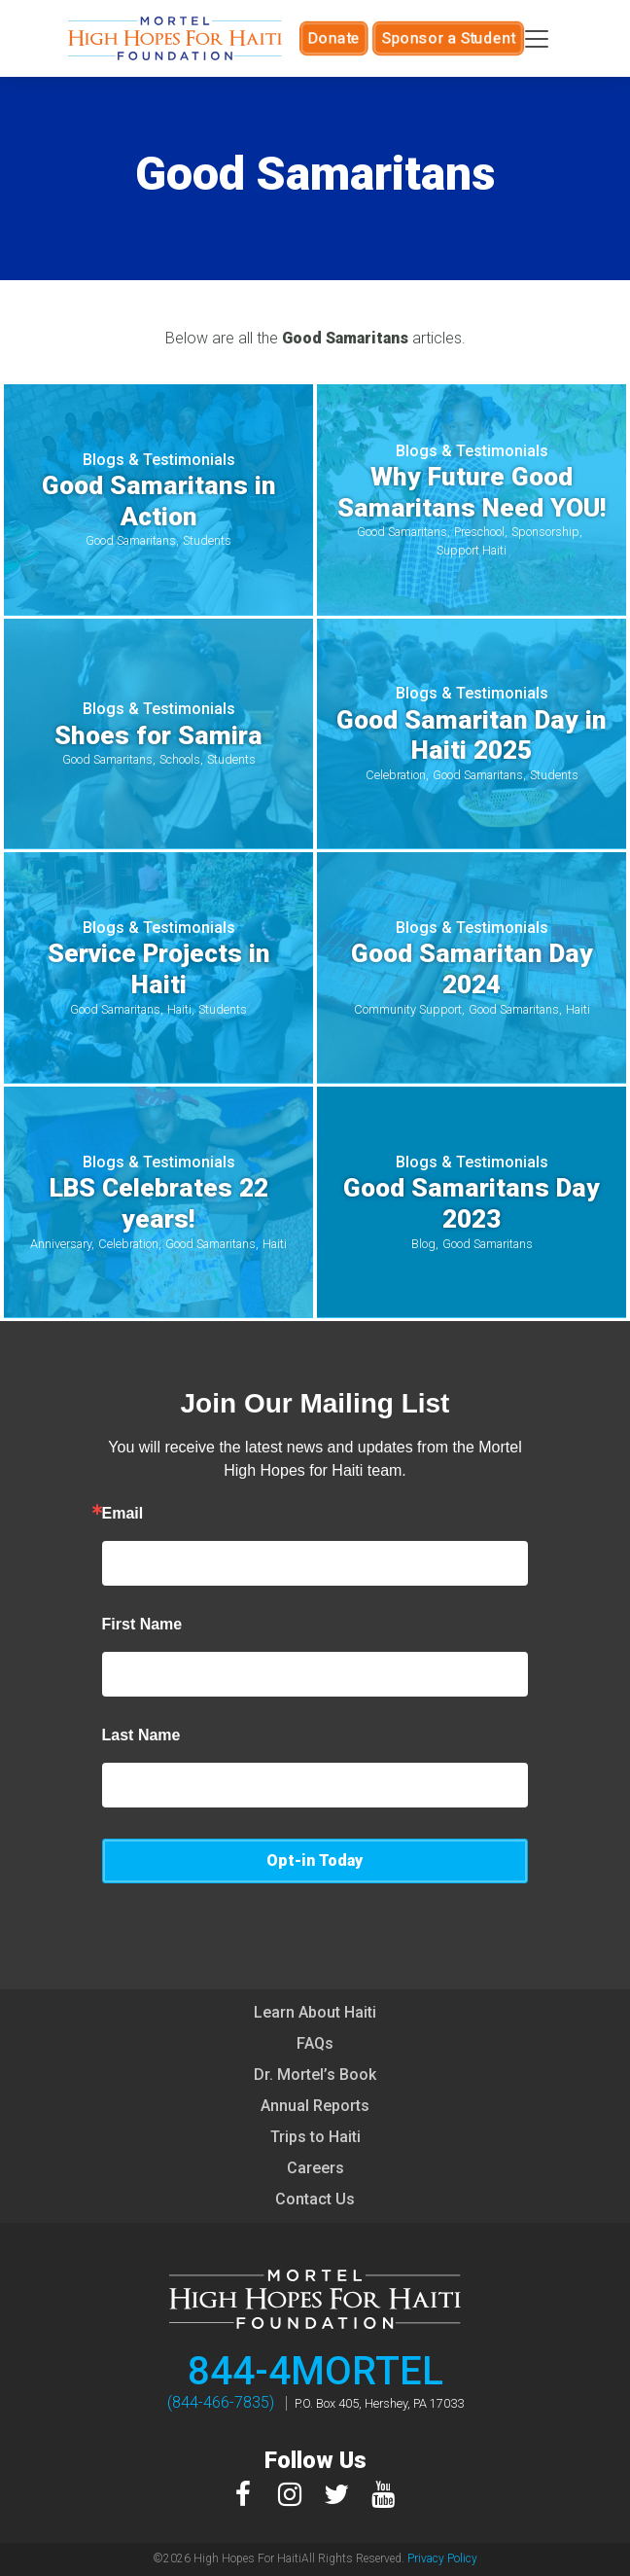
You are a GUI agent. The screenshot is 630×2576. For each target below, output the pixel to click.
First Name (142, 1624)
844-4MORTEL (315, 2371)
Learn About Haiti (315, 2012)
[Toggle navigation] (536, 38)
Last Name (141, 1735)
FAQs (315, 2043)
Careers (315, 2168)
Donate (340, 38)
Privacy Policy (442, 2558)
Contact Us (315, 2199)
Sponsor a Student (444, 38)
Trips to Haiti (315, 2137)
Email (123, 1513)
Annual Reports (315, 2105)
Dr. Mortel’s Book (315, 2074)
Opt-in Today (314, 1860)
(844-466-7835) (220, 2402)
